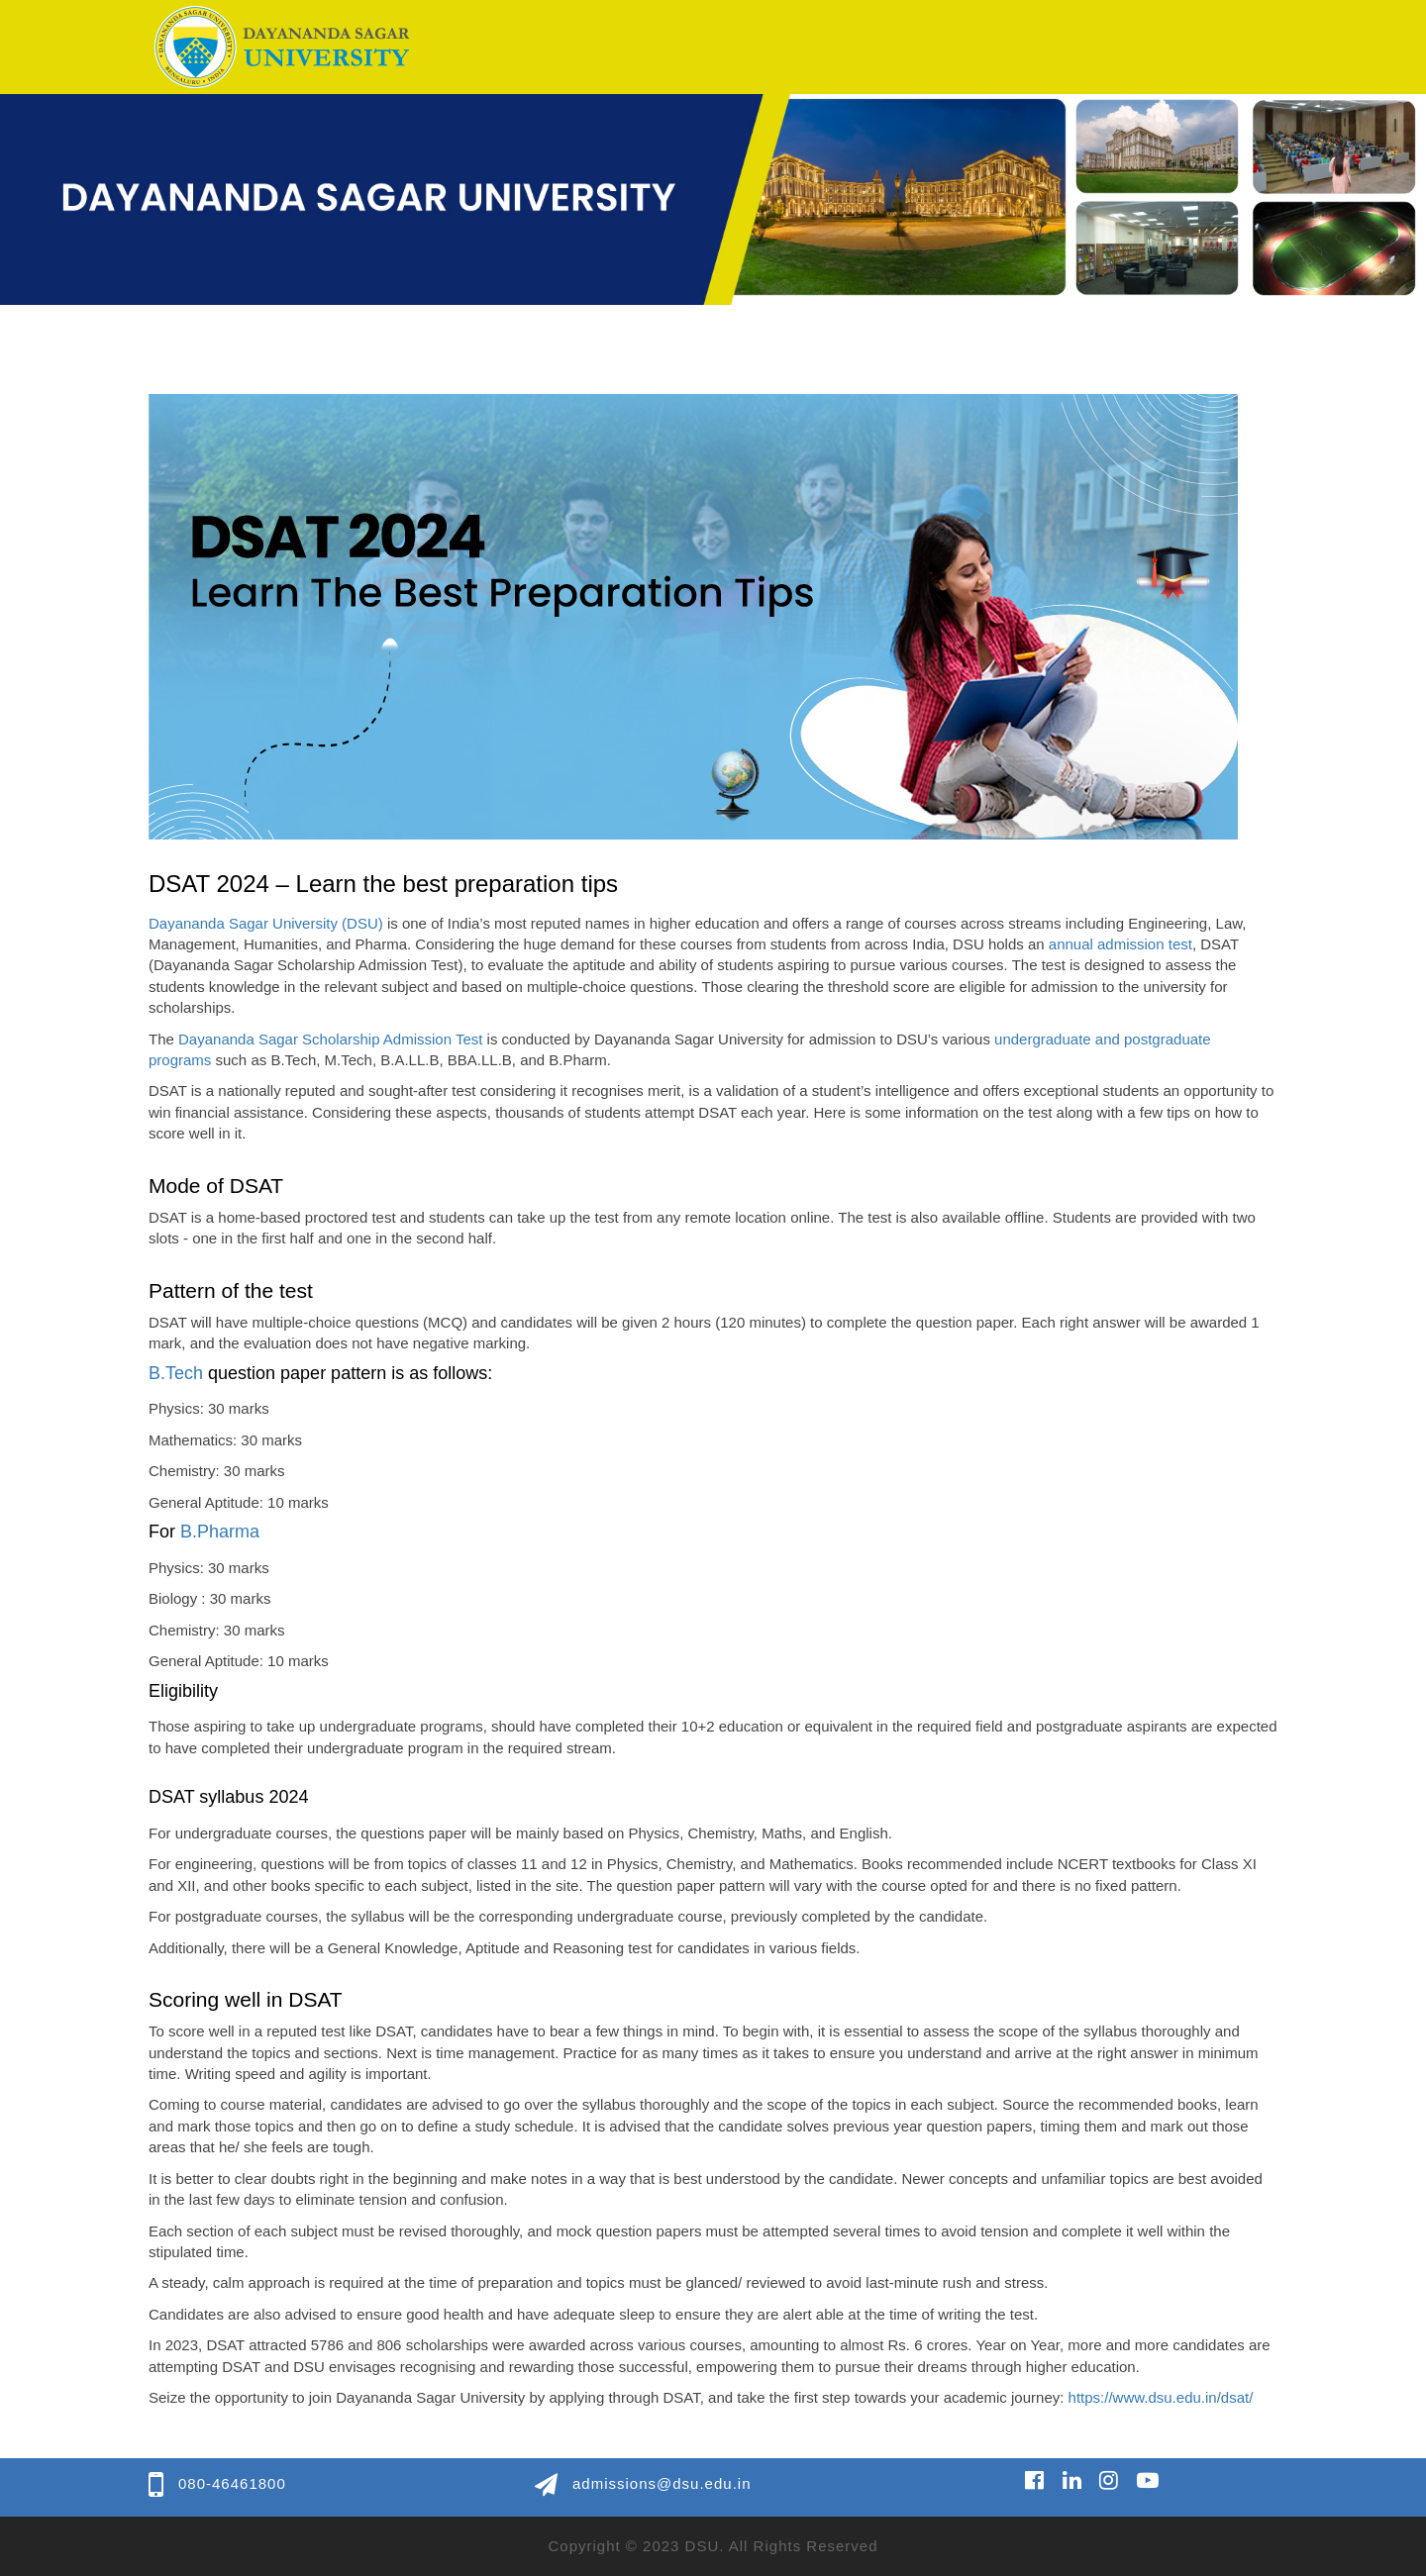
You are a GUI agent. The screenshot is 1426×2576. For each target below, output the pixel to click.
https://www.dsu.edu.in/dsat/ (1161, 2397)
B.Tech (178, 1373)
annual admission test (1120, 944)
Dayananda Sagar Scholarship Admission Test (332, 1039)
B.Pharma (219, 1531)
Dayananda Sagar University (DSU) (266, 923)
